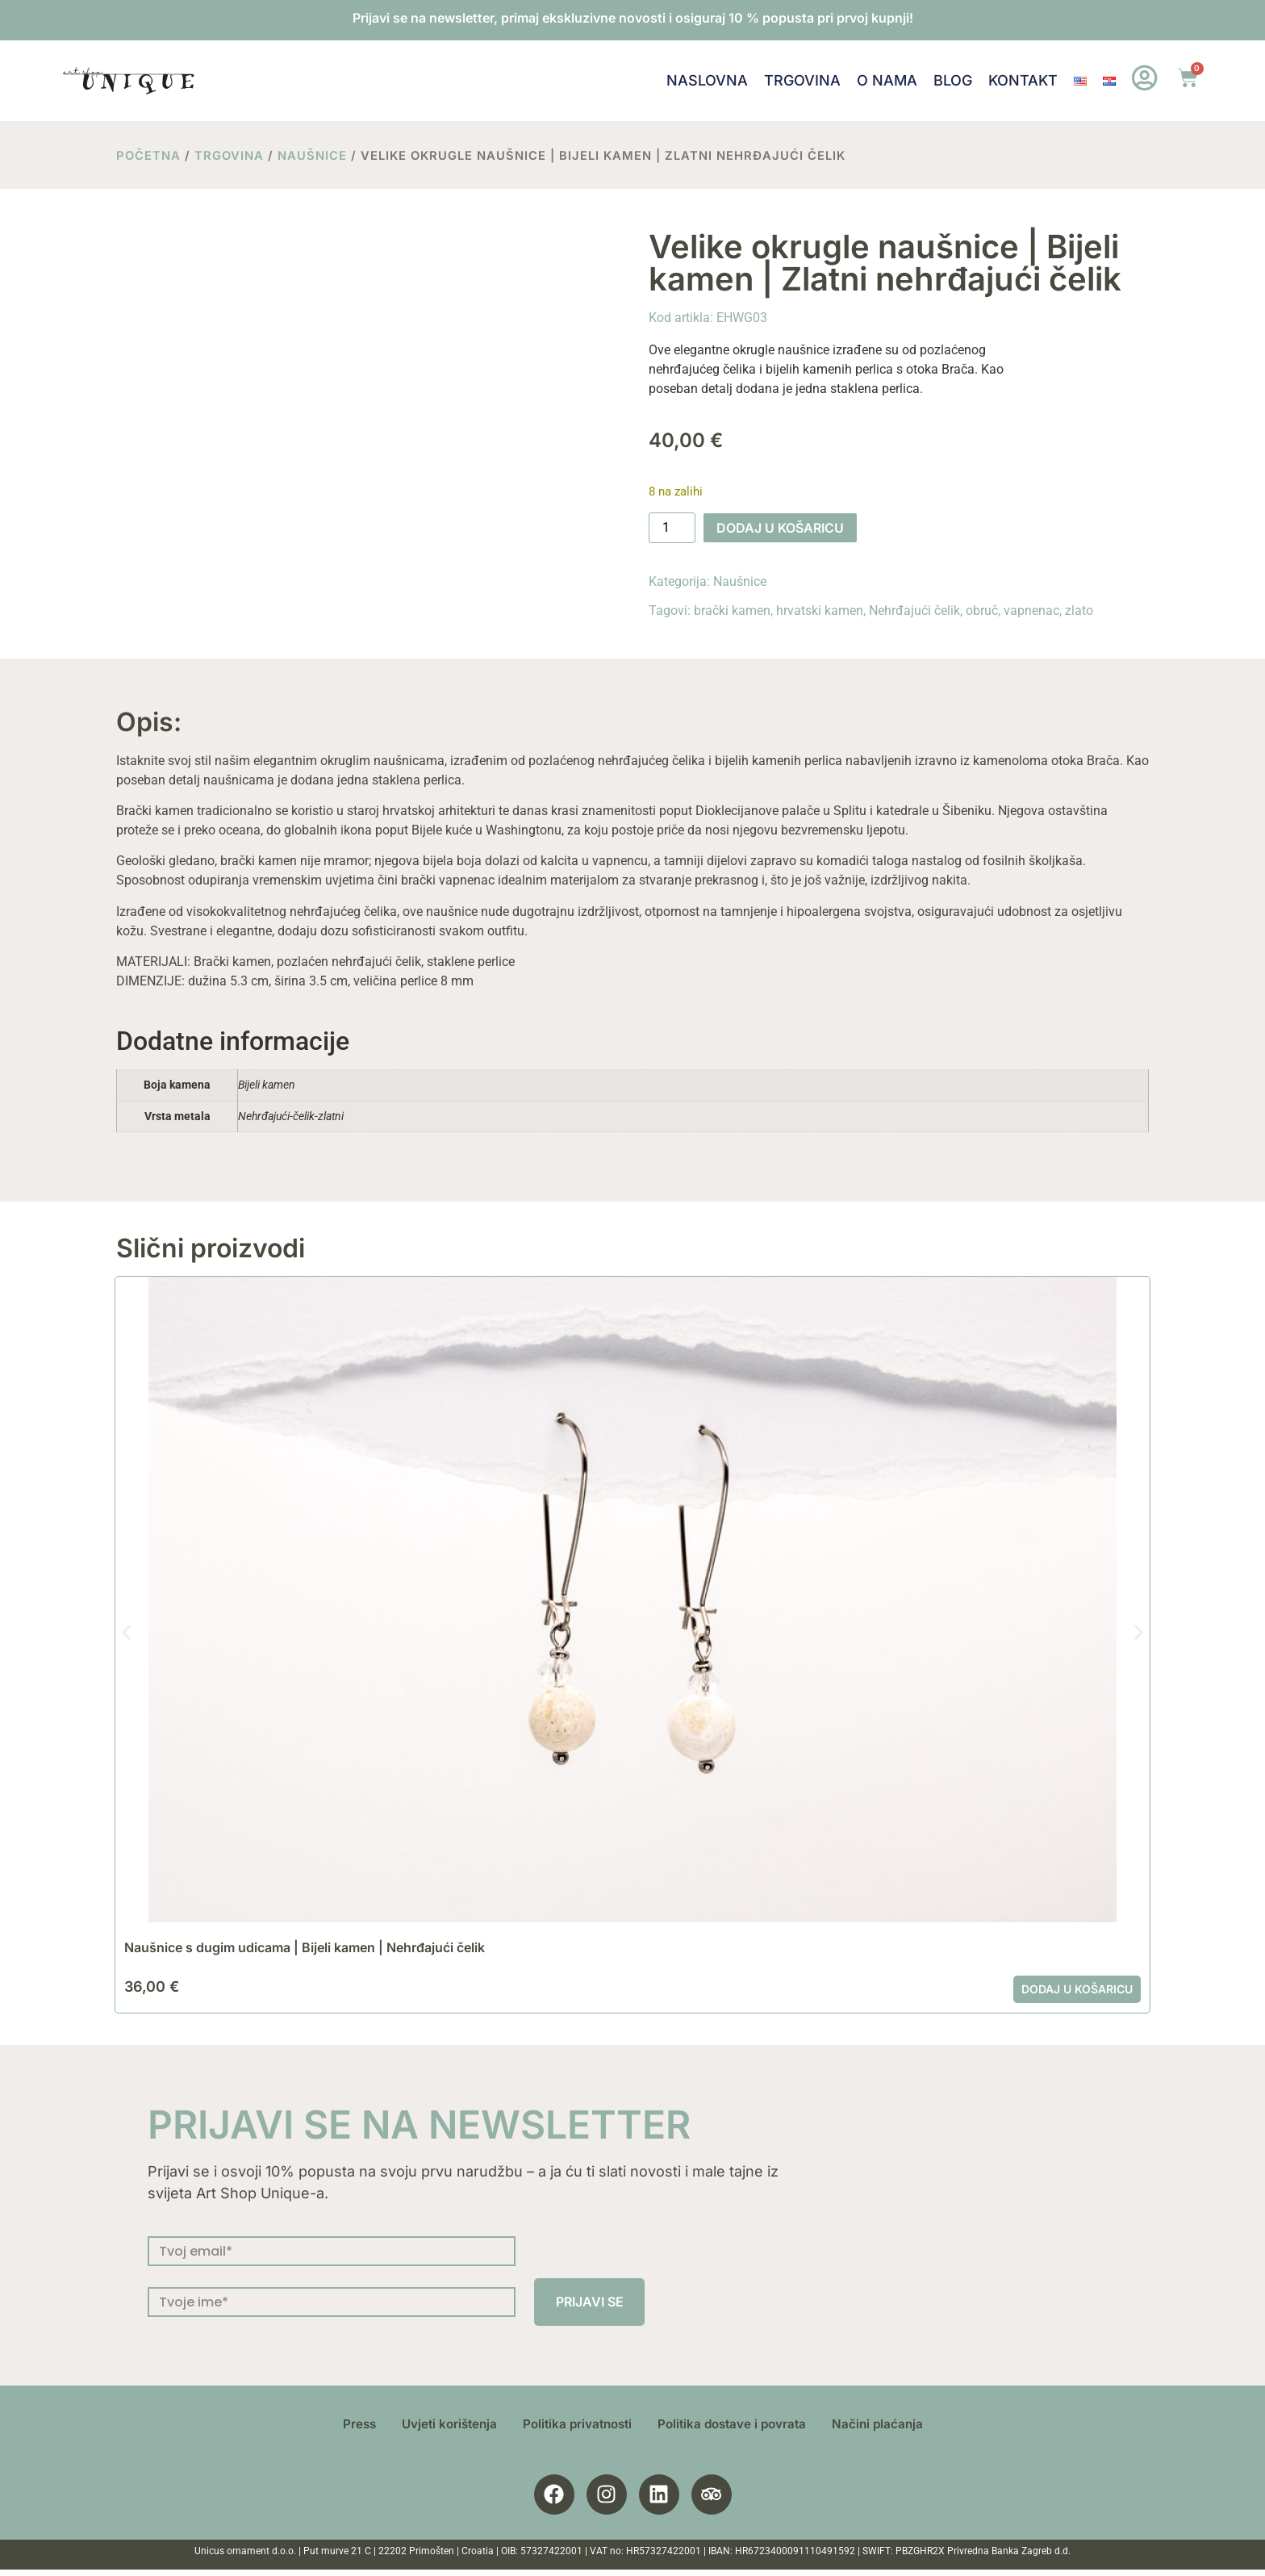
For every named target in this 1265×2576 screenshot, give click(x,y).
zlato (1079, 610)
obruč (982, 610)
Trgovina (801, 80)
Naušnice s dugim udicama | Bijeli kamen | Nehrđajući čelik (304, 1947)
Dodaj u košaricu (780, 528)
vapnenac (1031, 610)
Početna (148, 155)
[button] (126, 1632)
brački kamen (732, 610)
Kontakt (1022, 80)
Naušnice (312, 155)
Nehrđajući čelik (914, 610)
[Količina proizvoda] (672, 527)
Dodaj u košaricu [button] (1077, 1989)
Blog (952, 80)
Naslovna (706, 80)
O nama (886, 80)
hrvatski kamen (819, 610)
